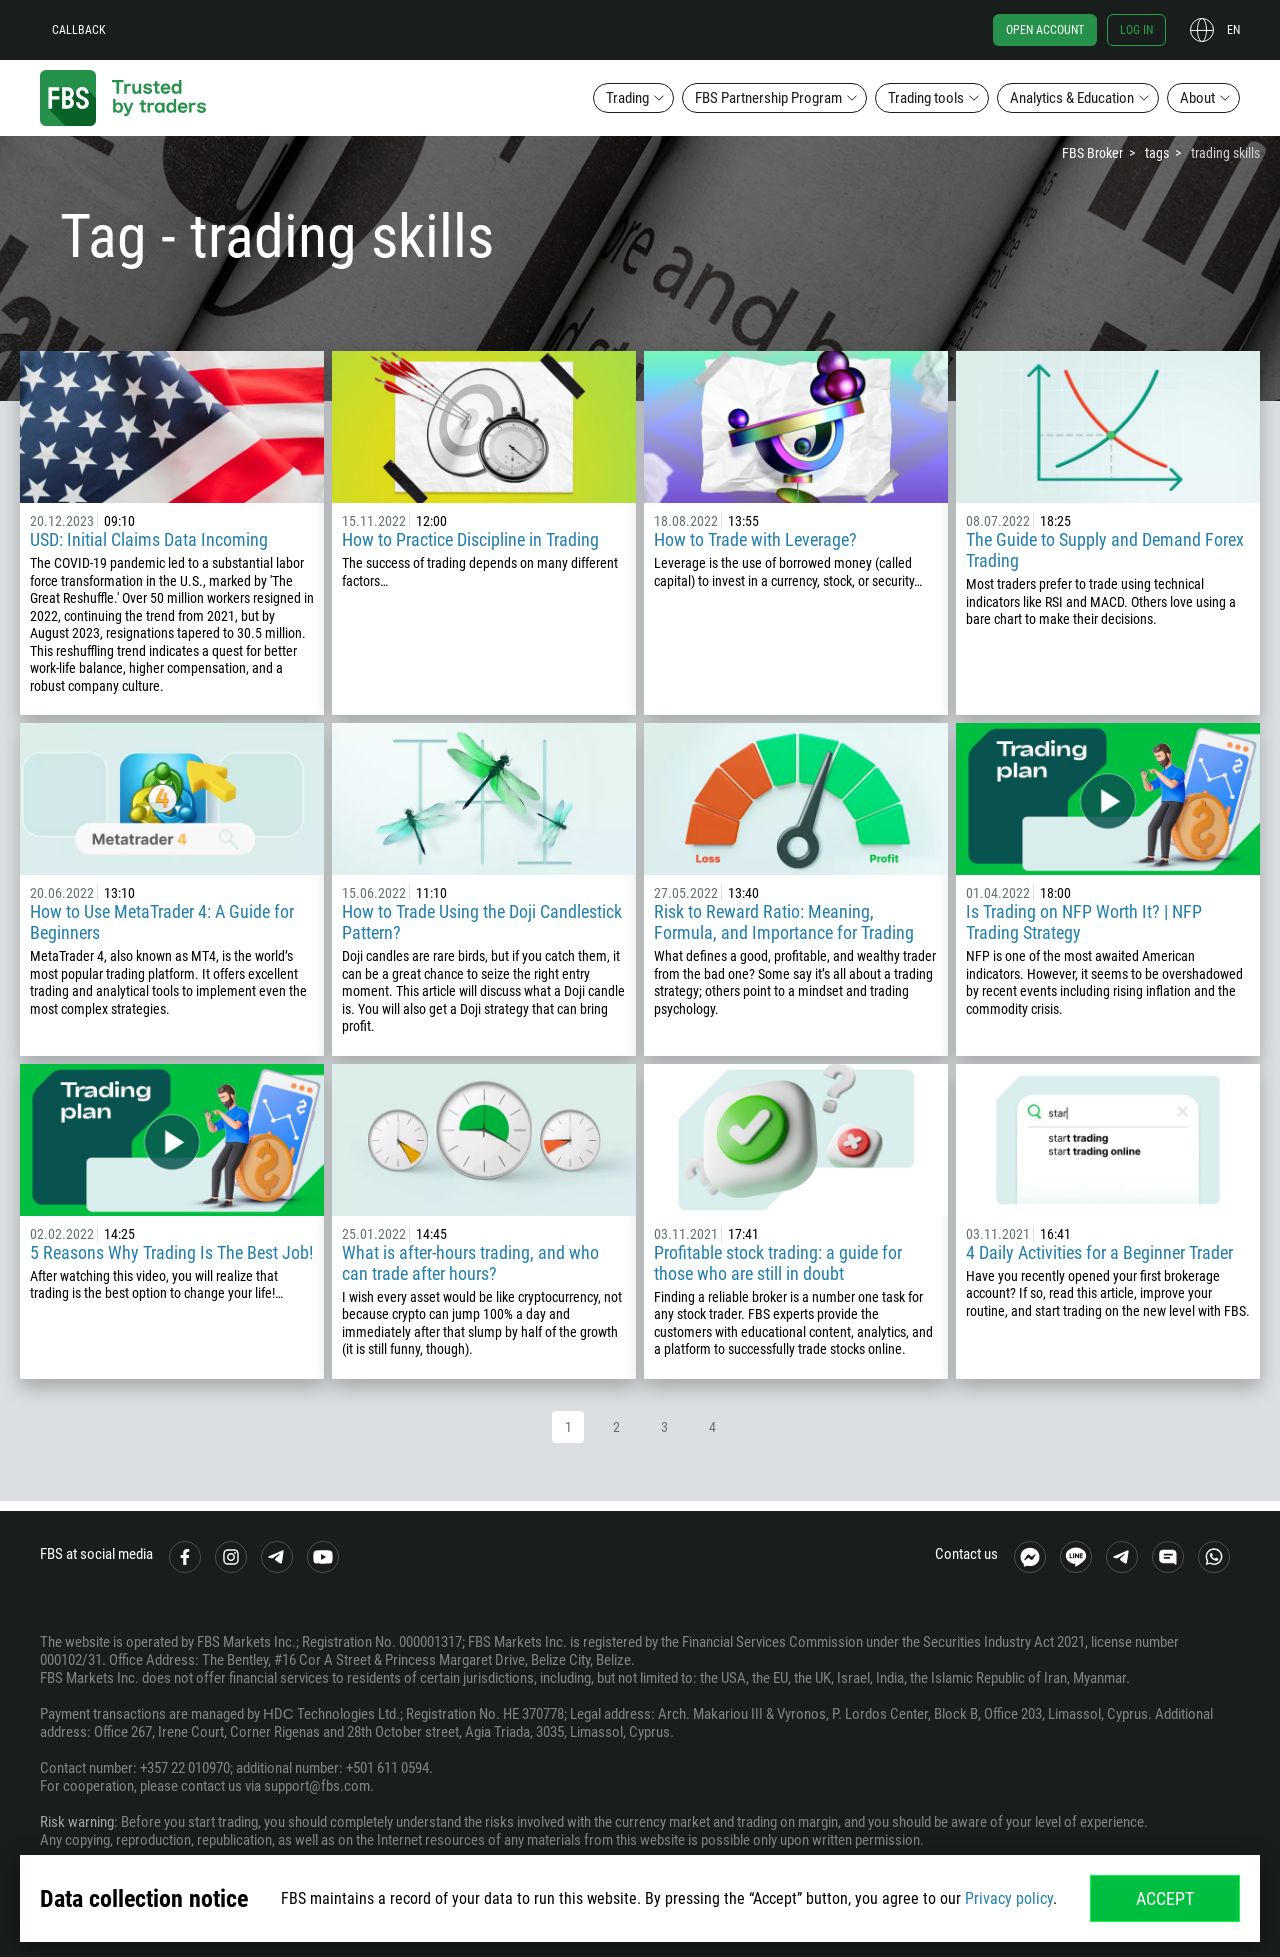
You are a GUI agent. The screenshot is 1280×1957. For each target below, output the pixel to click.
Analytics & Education (1072, 98)
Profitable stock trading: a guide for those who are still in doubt (778, 1263)
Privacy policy (1009, 1898)
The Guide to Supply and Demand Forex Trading (1105, 550)
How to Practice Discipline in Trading (470, 539)
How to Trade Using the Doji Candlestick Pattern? (482, 922)
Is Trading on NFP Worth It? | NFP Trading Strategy (1084, 922)
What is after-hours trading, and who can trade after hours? (470, 1263)
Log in (1136, 30)
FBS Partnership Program (768, 98)
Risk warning (77, 1822)
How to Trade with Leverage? (755, 539)
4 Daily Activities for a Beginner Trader (1099, 1252)
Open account (1045, 30)
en (1233, 30)
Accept (1165, 1898)
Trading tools (926, 98)
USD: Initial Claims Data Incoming (149, 539)
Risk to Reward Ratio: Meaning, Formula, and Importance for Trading (784, 922)
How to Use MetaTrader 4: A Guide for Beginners (162, 922)
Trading (627, 98)
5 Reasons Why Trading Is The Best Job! (171, 1252)
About (1197, 98)
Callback (79, 30)
